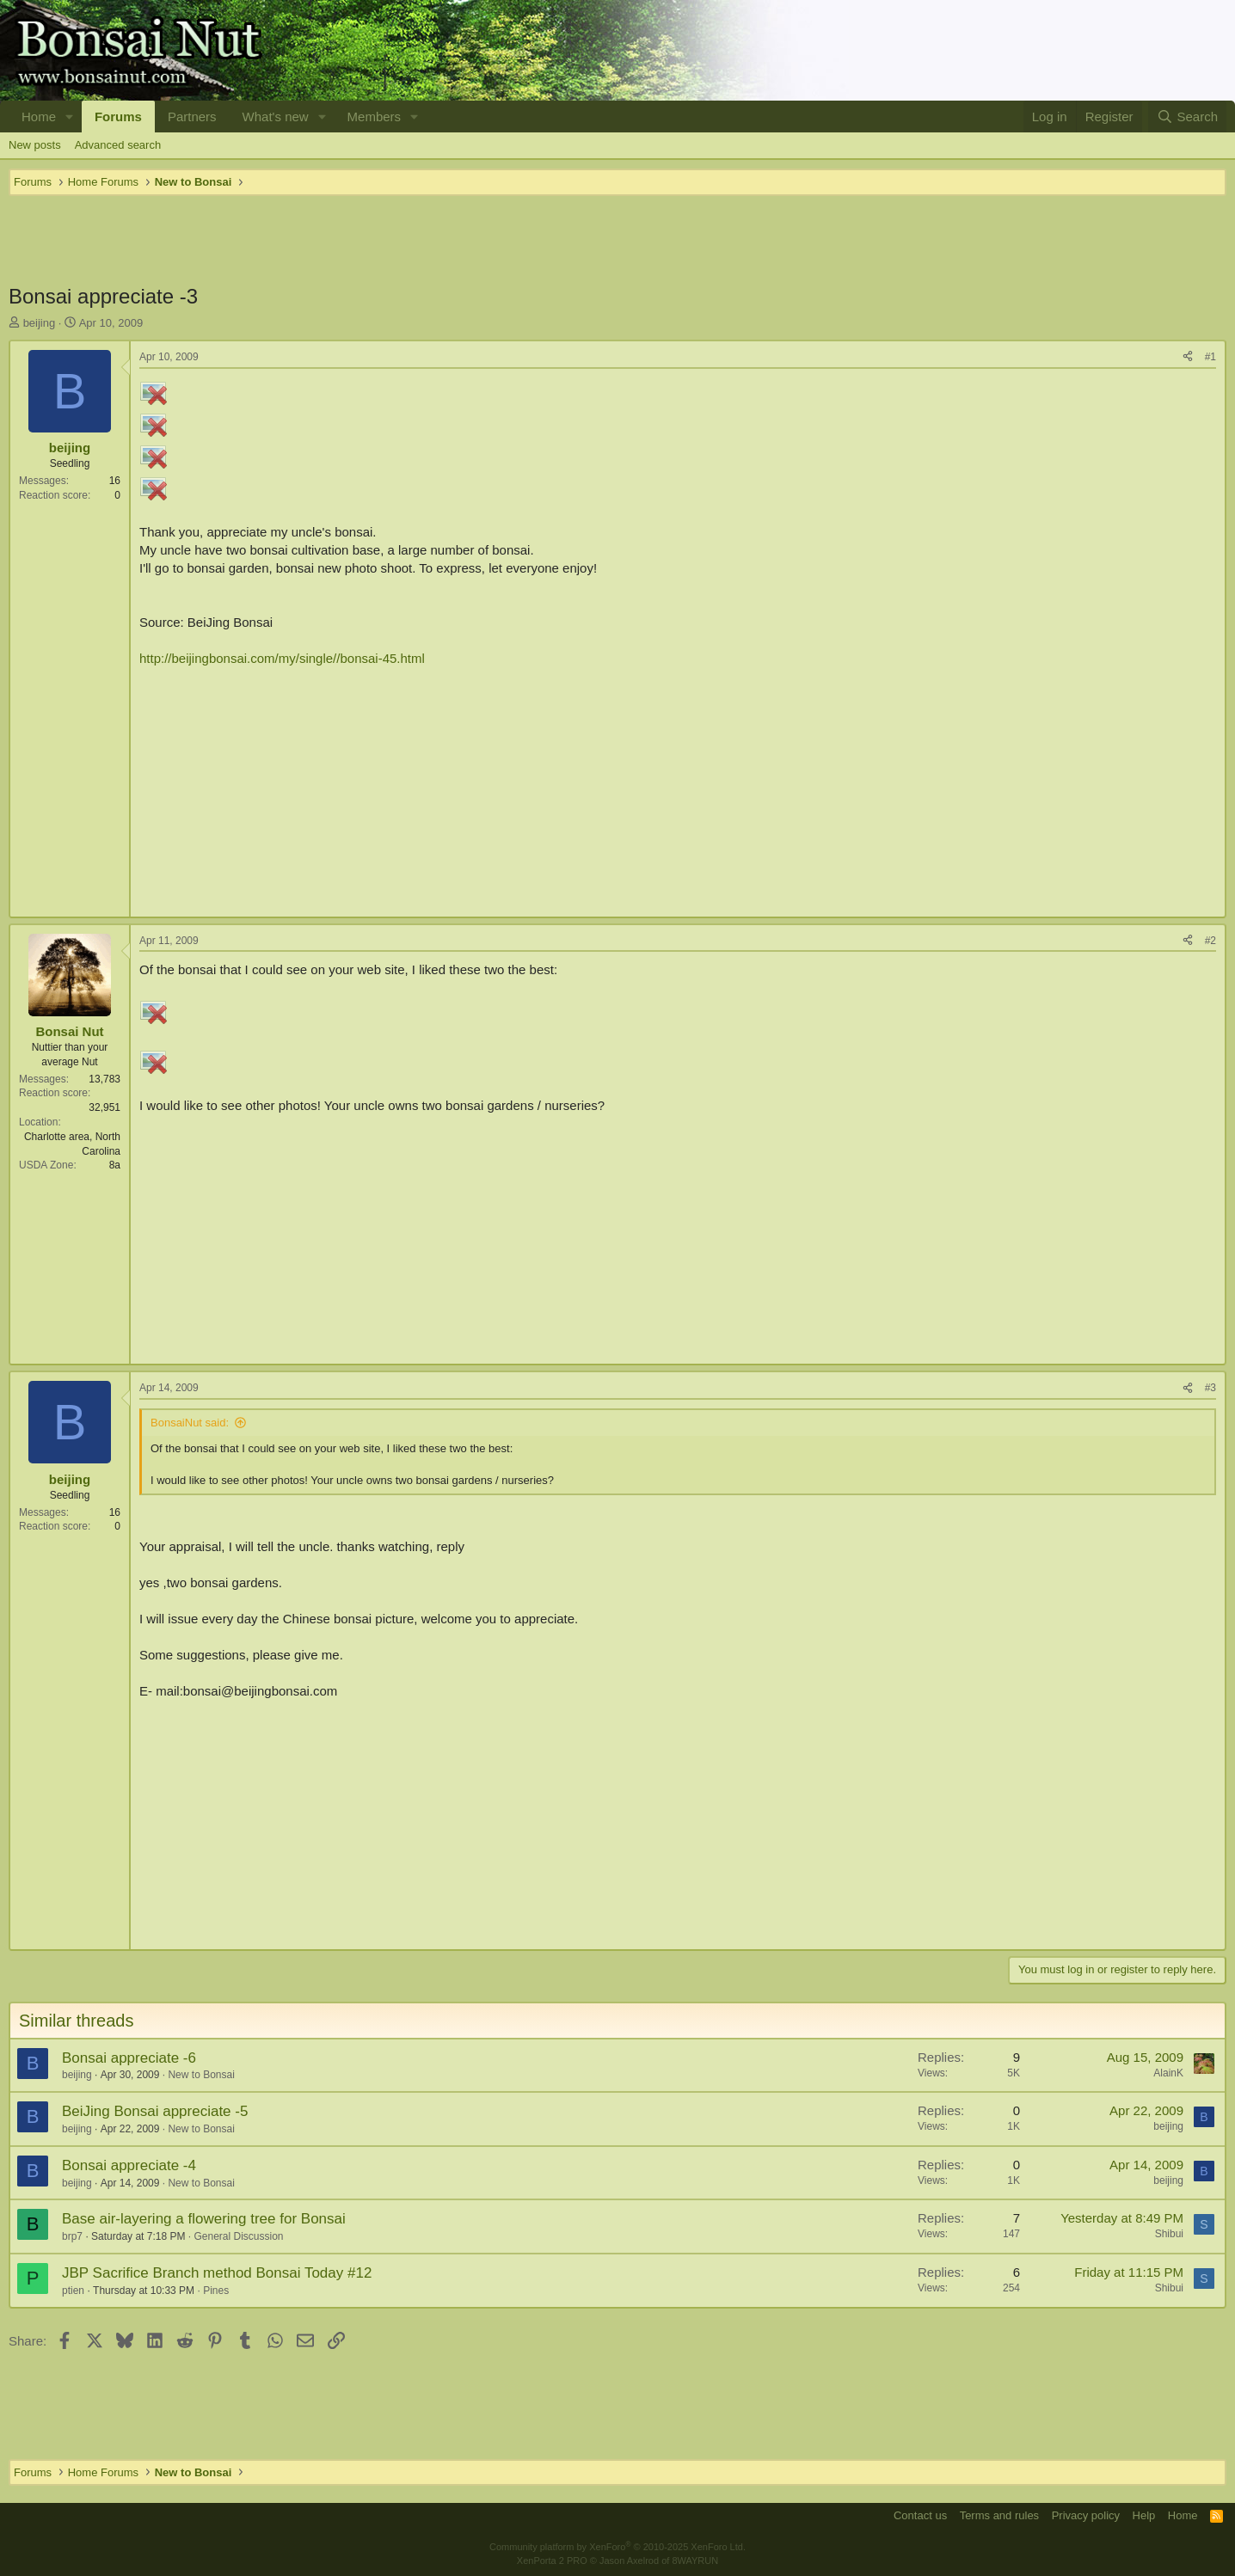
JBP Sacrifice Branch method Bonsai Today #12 (217, 2273)
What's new (276, 116)
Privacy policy (1086, 2515)
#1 (1210, 357)
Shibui (1169, 2234)
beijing (39, 322)
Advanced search (118, 144)
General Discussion (238, 2236)
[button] (70, 116)
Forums (118, 116)
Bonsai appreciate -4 (129, 2165)
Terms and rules (999, 2515)
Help (1144, 2515)
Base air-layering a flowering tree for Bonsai (204, 2219)
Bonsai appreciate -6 (129, 2058)
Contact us (920, 2515)
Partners (192, 116)
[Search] (1187, 116)
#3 (1210, 1388)
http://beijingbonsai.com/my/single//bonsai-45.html (282, 658)
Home (39, 116)
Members (374, 116)
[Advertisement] (617, 239)
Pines (216, 2291)
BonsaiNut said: (190, 1422)
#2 (1210, 941)
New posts (35, 144)
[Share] (1188, 357)
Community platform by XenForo (617, 2547)
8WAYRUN (695, 2560)
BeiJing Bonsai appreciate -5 (155, 2111)
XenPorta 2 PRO (552, 2560)
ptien (73, 2291)
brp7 (72, 2236)
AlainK (1168, 2073)
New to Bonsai (201, 2075)
